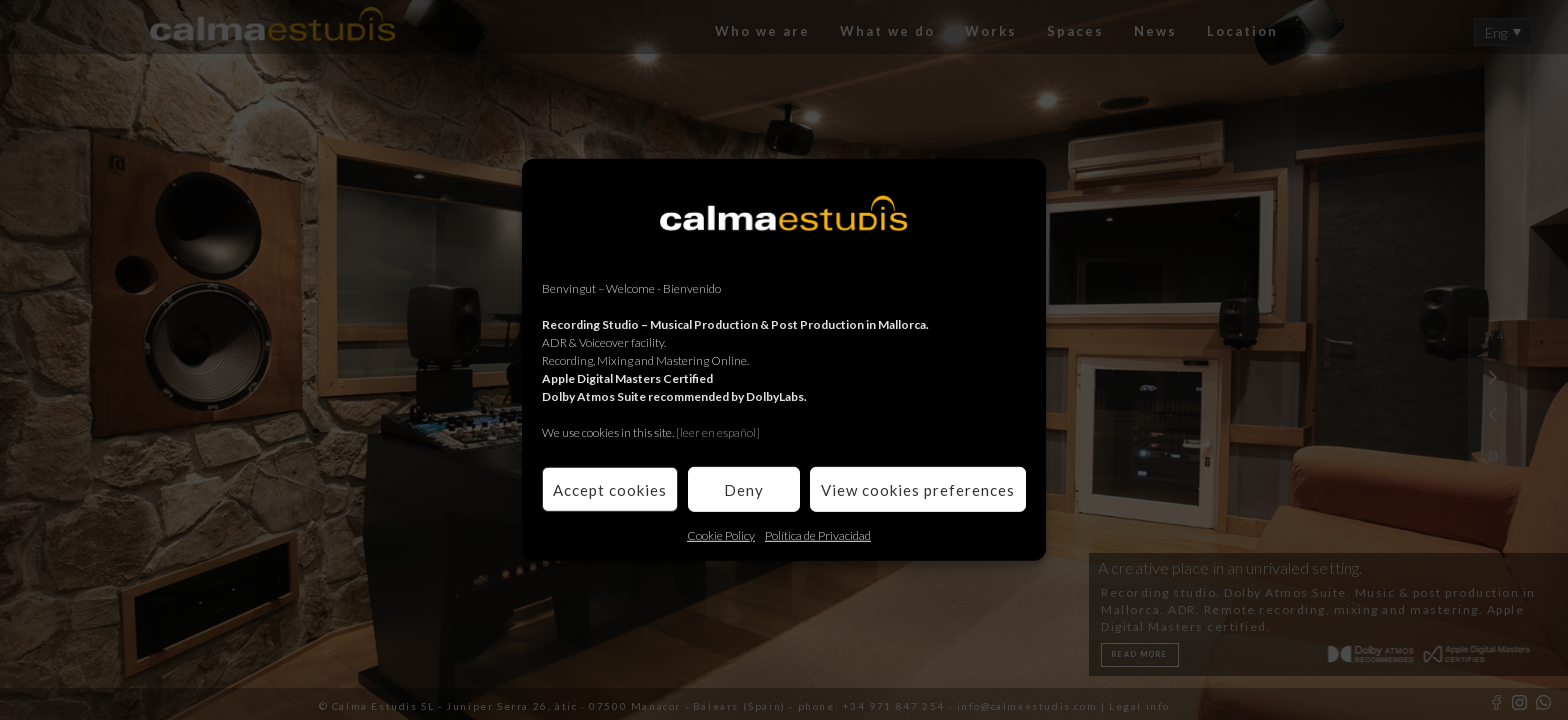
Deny (744, 489)
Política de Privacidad (818, 535)
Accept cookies (610, 489)
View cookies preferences (918, 489)
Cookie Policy (721, 535)
